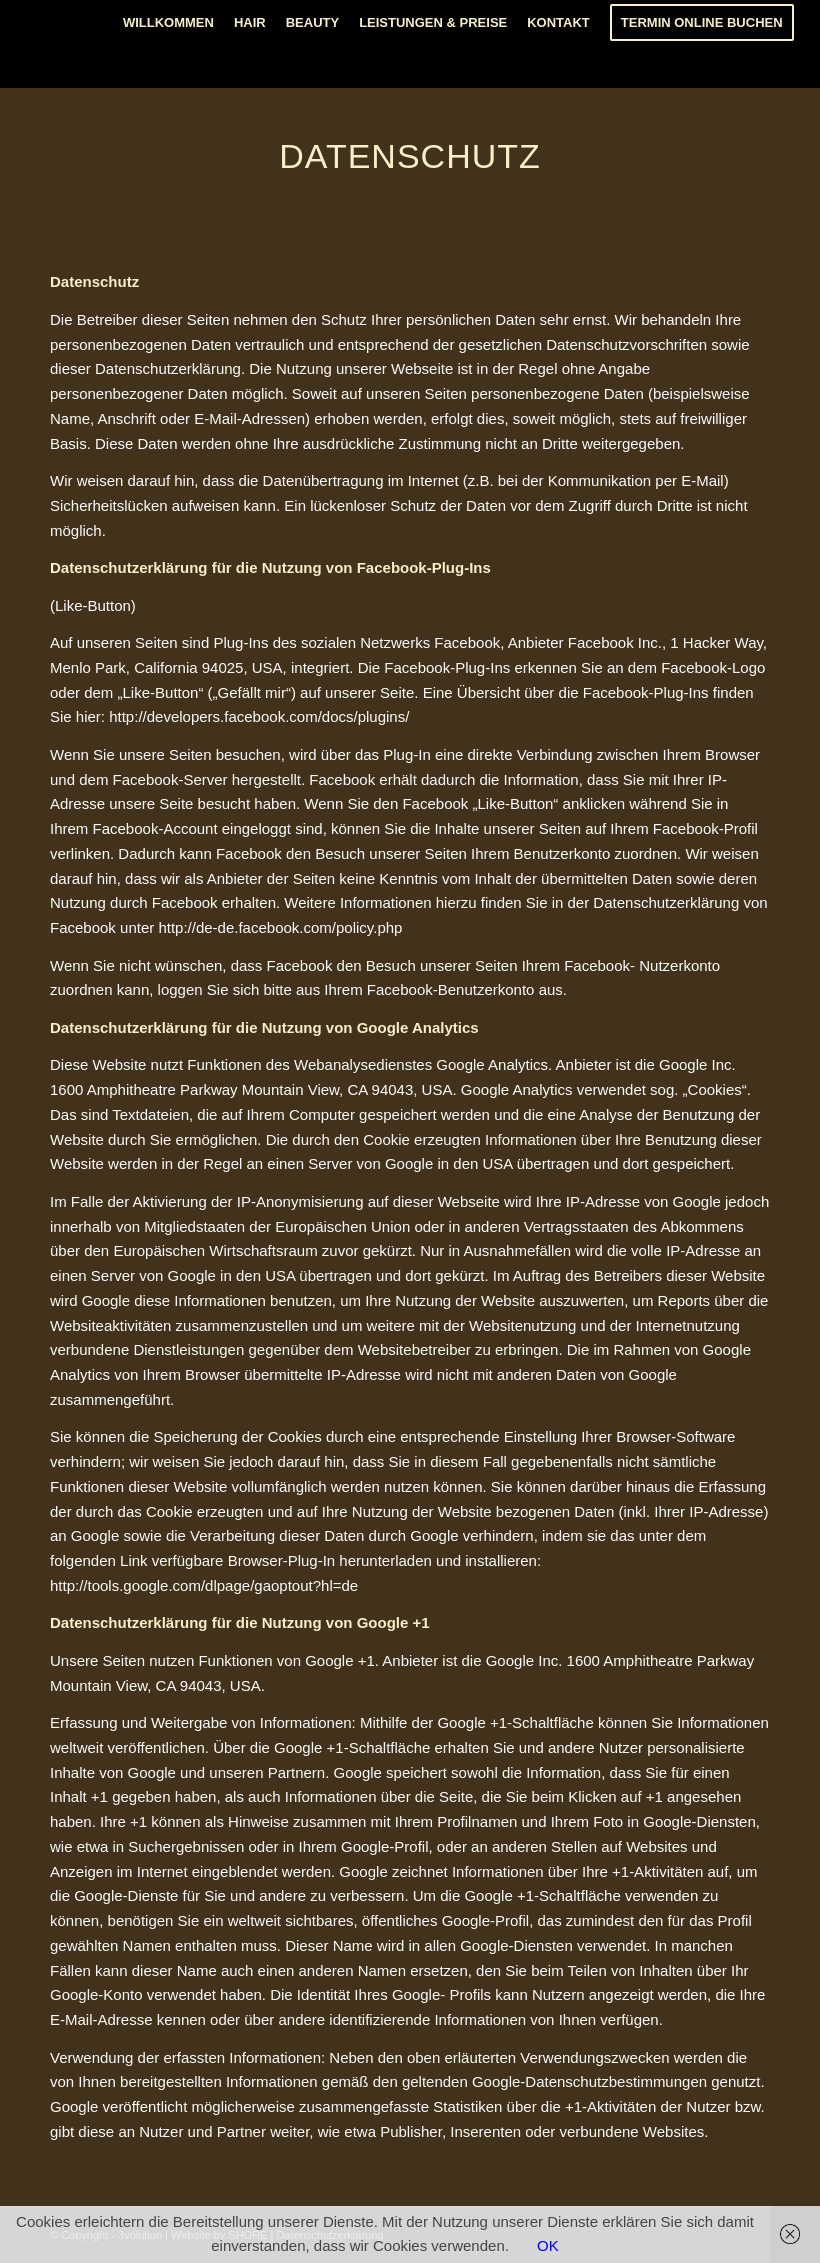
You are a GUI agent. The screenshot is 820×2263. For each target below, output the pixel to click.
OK (548, 2245)
